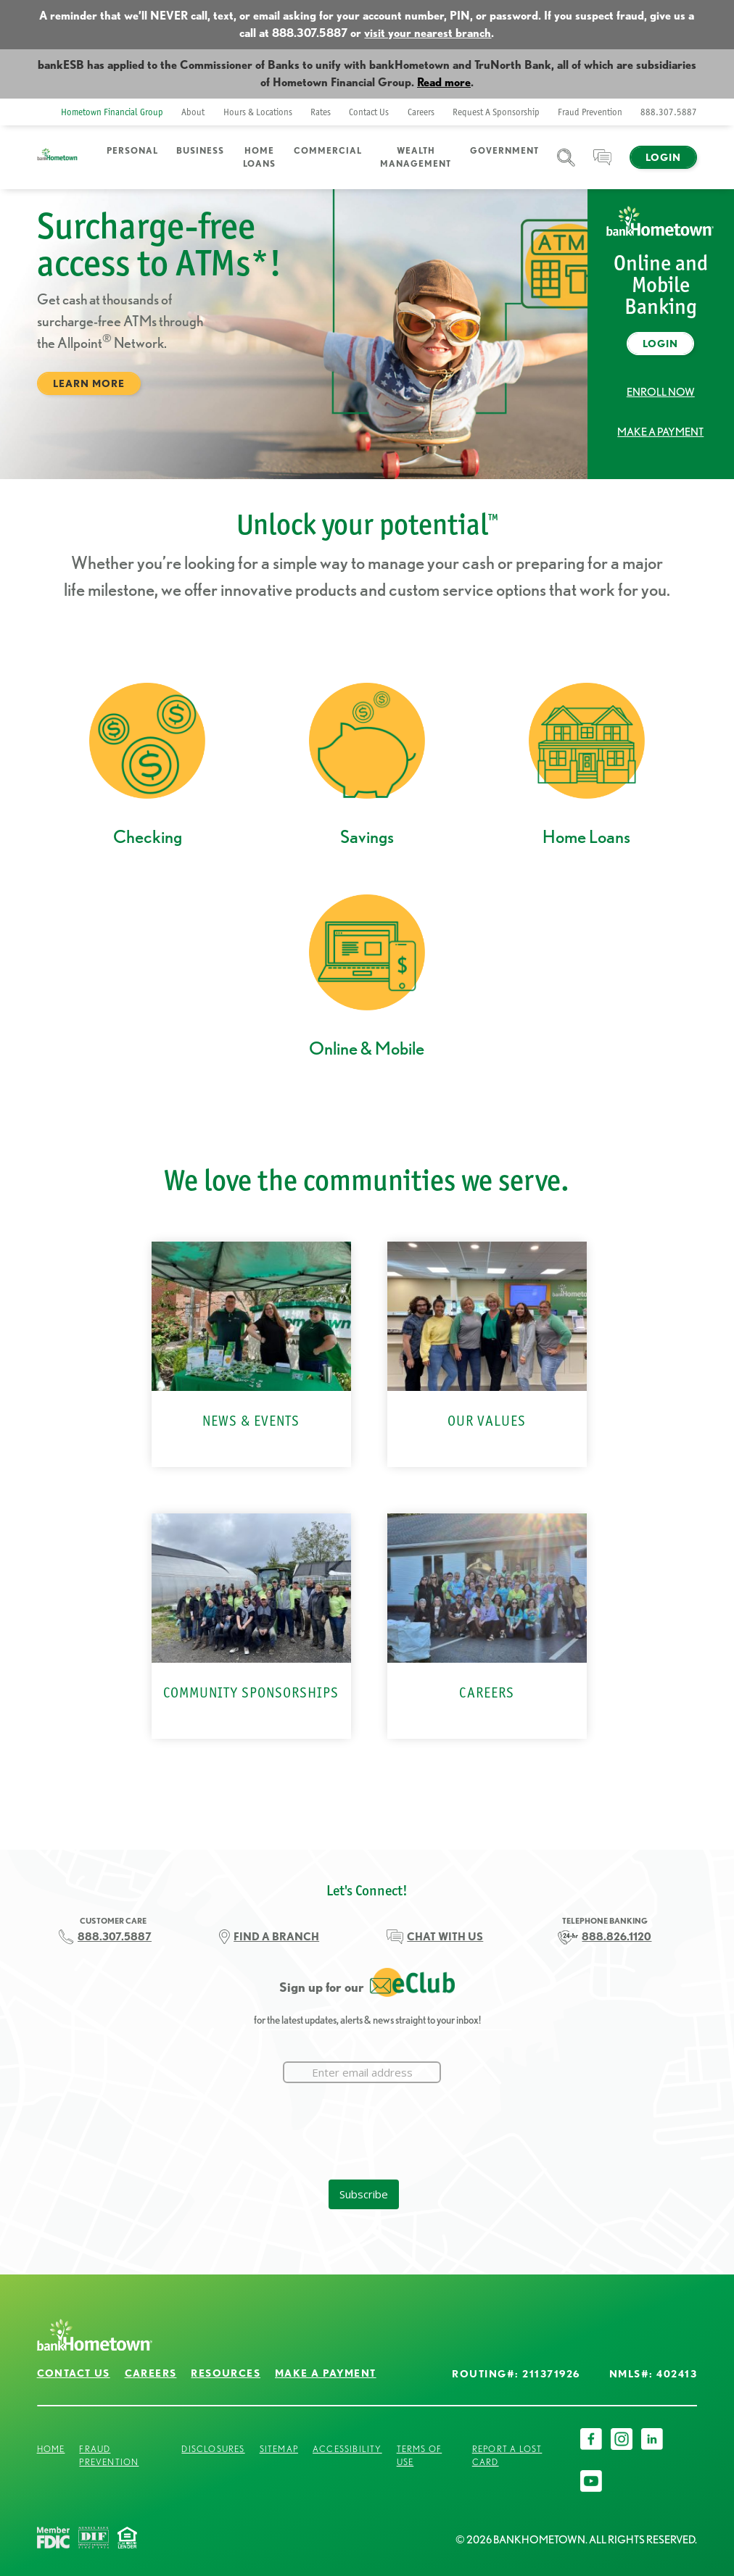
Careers (421, 112)
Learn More (89, 383)
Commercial (328, 150)
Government (504, 150)
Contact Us (369, 112)
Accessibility (347, 2448)
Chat (602, 166)
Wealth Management (415, 157)
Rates (320, 112)
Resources (225, 2373)
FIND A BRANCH (276, 1936)
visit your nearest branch (427, 33)
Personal (132, 150)
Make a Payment (660, 432)
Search (566, 166)
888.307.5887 (668, 112)
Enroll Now (661, 392)
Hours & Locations (257, 112)
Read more (444, 82)
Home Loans (259, 157)
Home (51, 2448)
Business (200, 150)
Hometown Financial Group (112, 112)
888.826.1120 (616, 1936)
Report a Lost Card (507, 2455)
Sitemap (279, 2448)
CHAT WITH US (445, 1936)
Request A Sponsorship (496, 112)
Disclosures (212, 2448)
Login (663, 157)
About (193, 112)
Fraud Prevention (590, 112)
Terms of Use (419, 2455)
